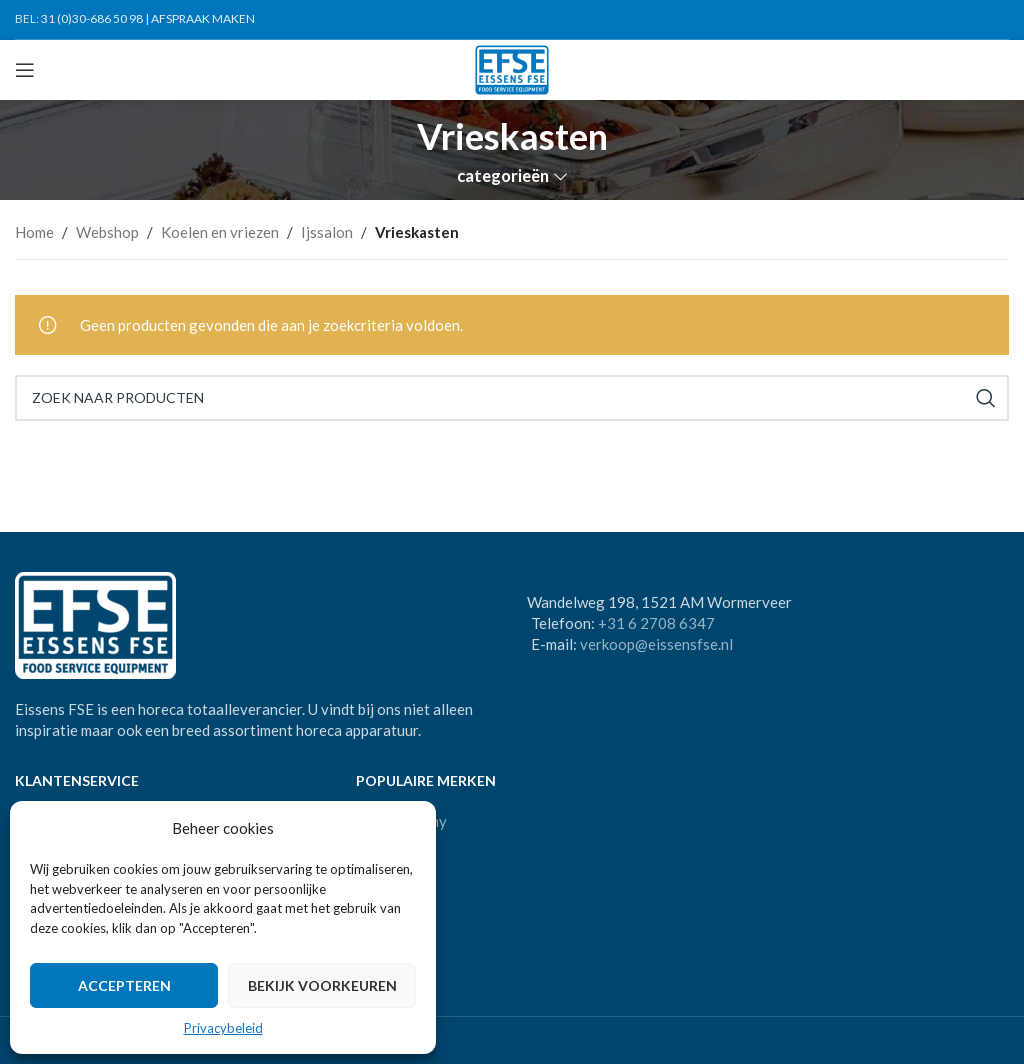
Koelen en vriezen (220, 232)
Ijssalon (327, 232)
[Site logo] (512, 68)
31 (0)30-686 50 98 (92, 18)
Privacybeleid (223, 1028)
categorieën (503, 176)
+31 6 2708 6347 (656, 623)
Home (34, 232)
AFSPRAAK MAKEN (203, 18)
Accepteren (124, 985)
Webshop (107, 232)
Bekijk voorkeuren (322, 985)
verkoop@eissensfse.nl (656, 644)
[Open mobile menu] (25, 70)
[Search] (512, 398)
